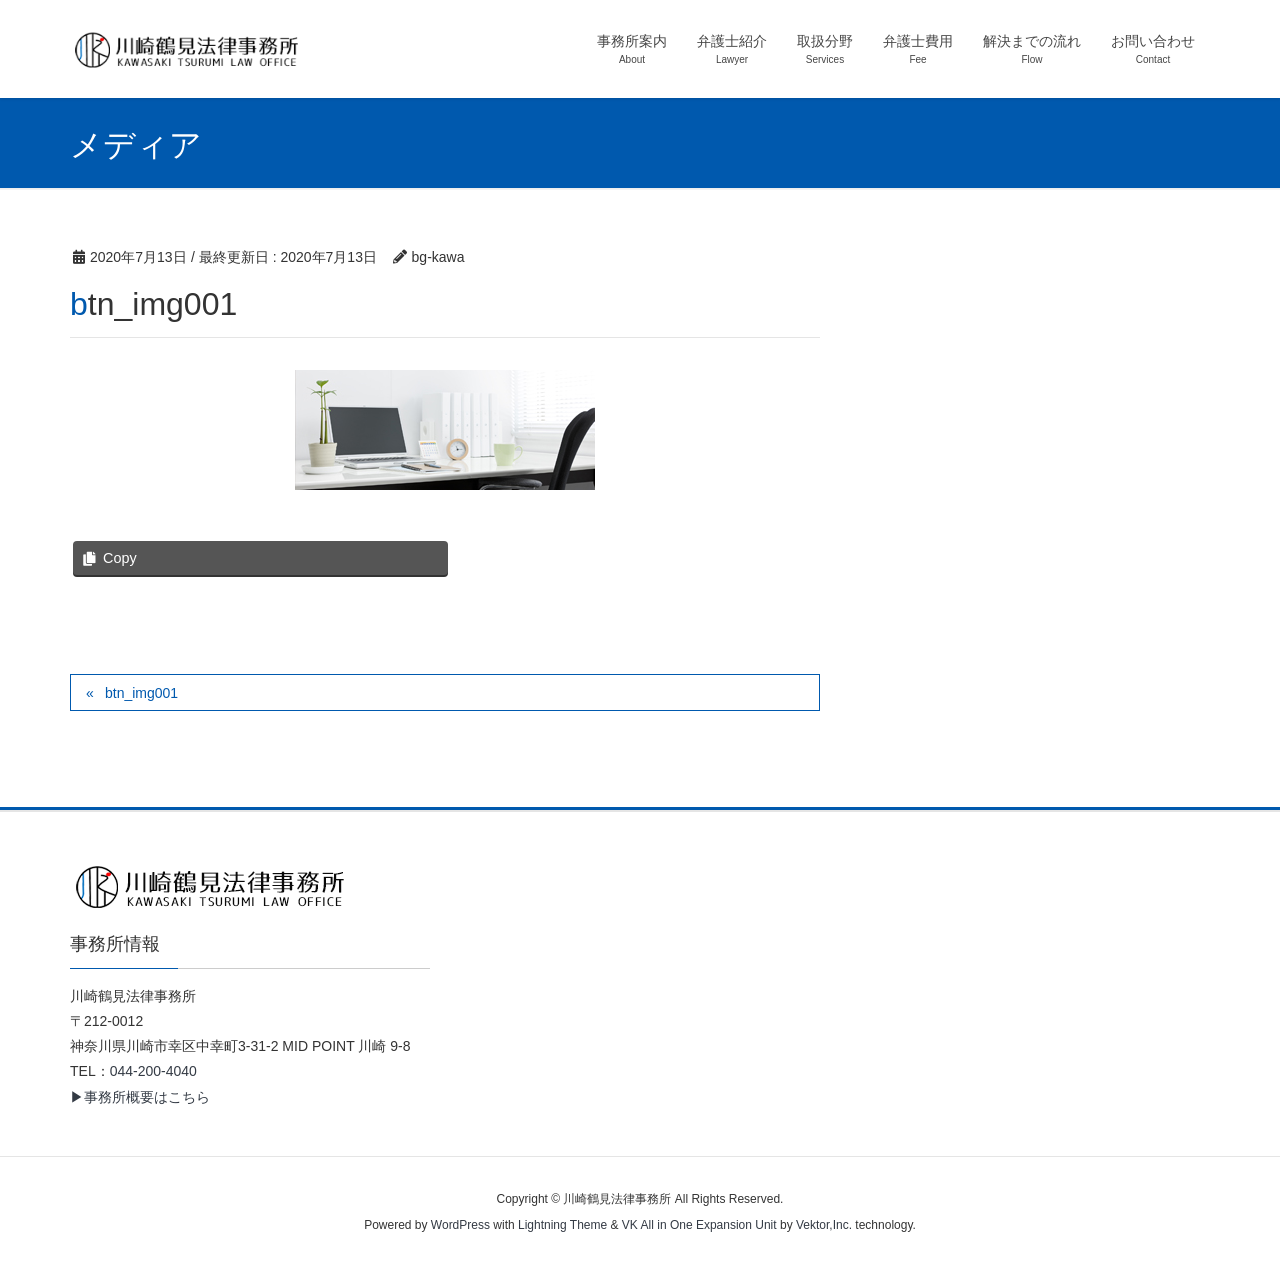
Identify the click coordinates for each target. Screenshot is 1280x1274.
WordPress (460, 1225)
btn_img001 (141, 693)
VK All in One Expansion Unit (699, 1225)
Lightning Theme (562, 1225)
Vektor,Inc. (824, 1225)
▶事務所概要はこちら (140, 1097)
